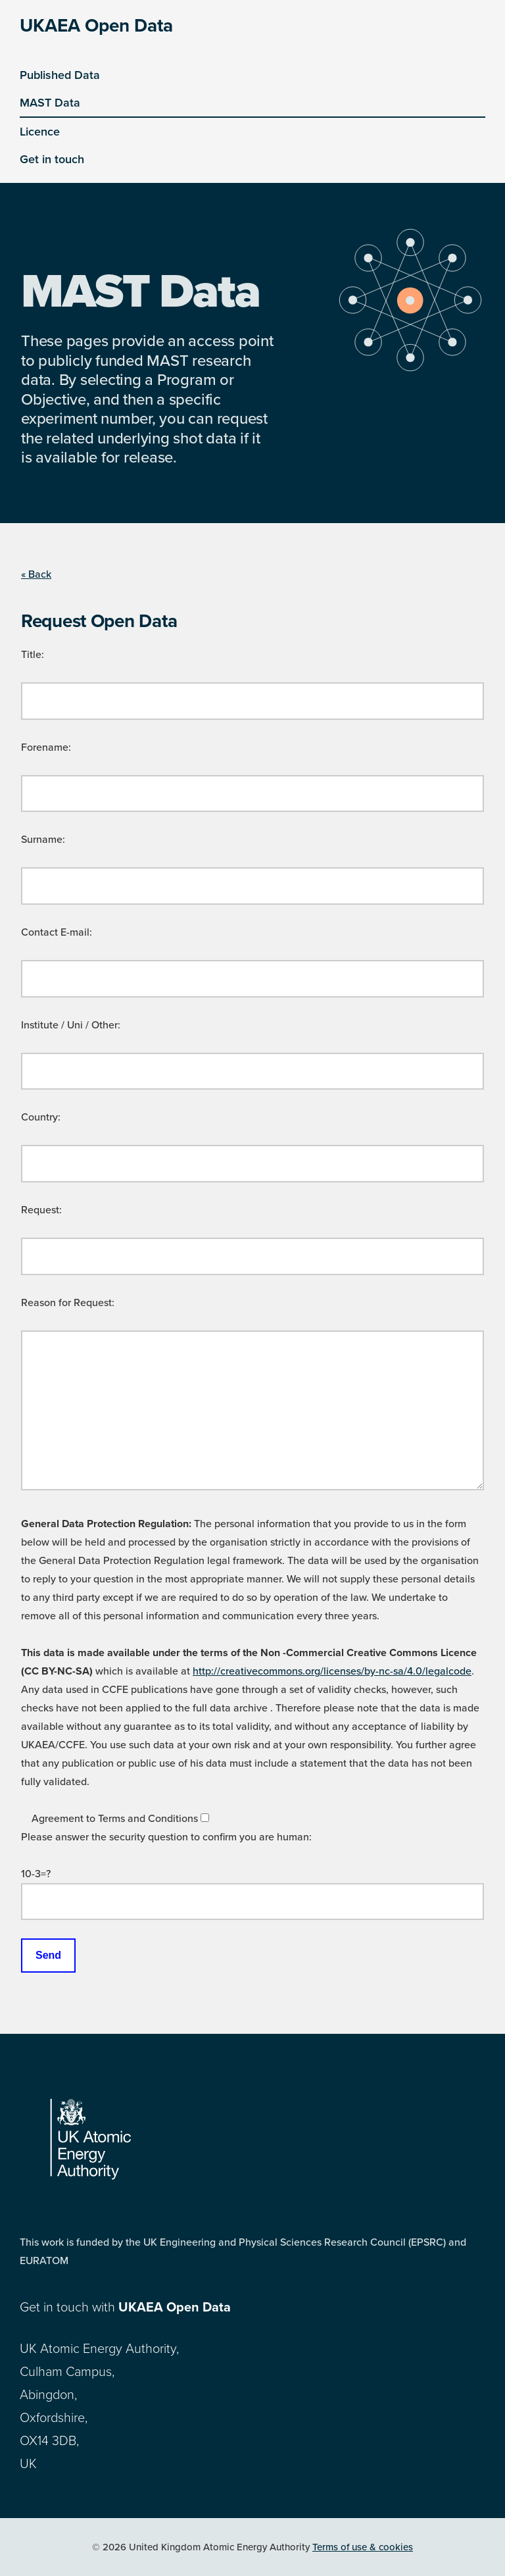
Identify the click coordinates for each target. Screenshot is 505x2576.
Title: (32, 654)
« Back (36, 574)
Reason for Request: (67, 1302)
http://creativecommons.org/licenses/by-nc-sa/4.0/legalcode (332, 1671)
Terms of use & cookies (362, 2547)
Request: (41, 1210)
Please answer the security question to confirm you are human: (166, 1837)
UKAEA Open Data (96, 25)
